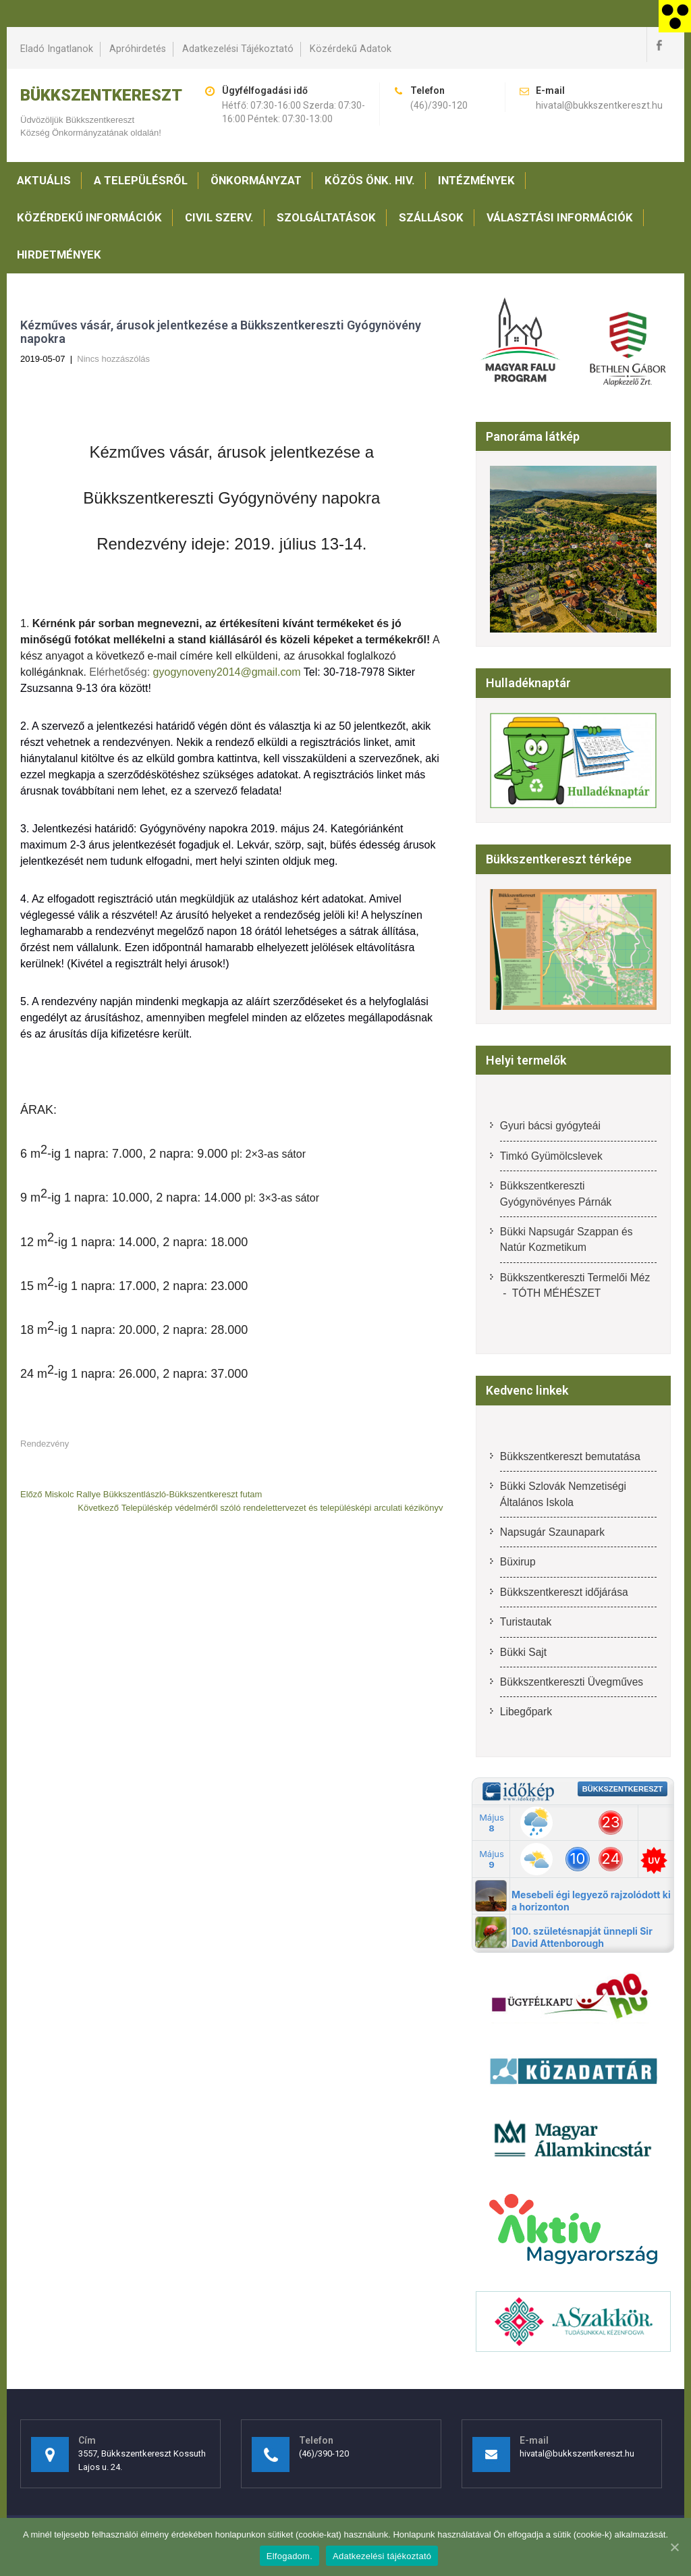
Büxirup (518, 1561)
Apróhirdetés (137, 49)
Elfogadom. (289, 2556)
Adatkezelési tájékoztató (238, 49)
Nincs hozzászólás (113, 359)
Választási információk (560, 217)
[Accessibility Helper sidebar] (675, 16)
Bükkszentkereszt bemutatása (570, 1456)
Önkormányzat (256, 180)
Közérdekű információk (89, 217)
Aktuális (44, 180)
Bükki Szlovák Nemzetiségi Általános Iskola (563, 1493)
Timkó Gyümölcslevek (551, 1156)
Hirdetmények (59, 254)
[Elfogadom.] (674, 2547)
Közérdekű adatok (350, 49)
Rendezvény (44, 1444)
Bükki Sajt (523, 1652)
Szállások (431, 217)
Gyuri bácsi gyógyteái (550, 1125)
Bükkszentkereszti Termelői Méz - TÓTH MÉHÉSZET (575, 1285)
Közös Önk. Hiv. (370, 180)
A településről (141, 180)
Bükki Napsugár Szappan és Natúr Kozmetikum (566, 1239)
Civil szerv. (219, 217)
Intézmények (476, 180)
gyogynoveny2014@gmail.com (227, 672)
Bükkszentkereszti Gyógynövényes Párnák (556, 1193)
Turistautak (526, 1622)
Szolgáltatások (326, 217)
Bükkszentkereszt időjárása (564, 1592)
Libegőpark (526, 1711)
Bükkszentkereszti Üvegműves (571, 1682)
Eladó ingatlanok (56, 49)
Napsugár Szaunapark (552, 1532)
